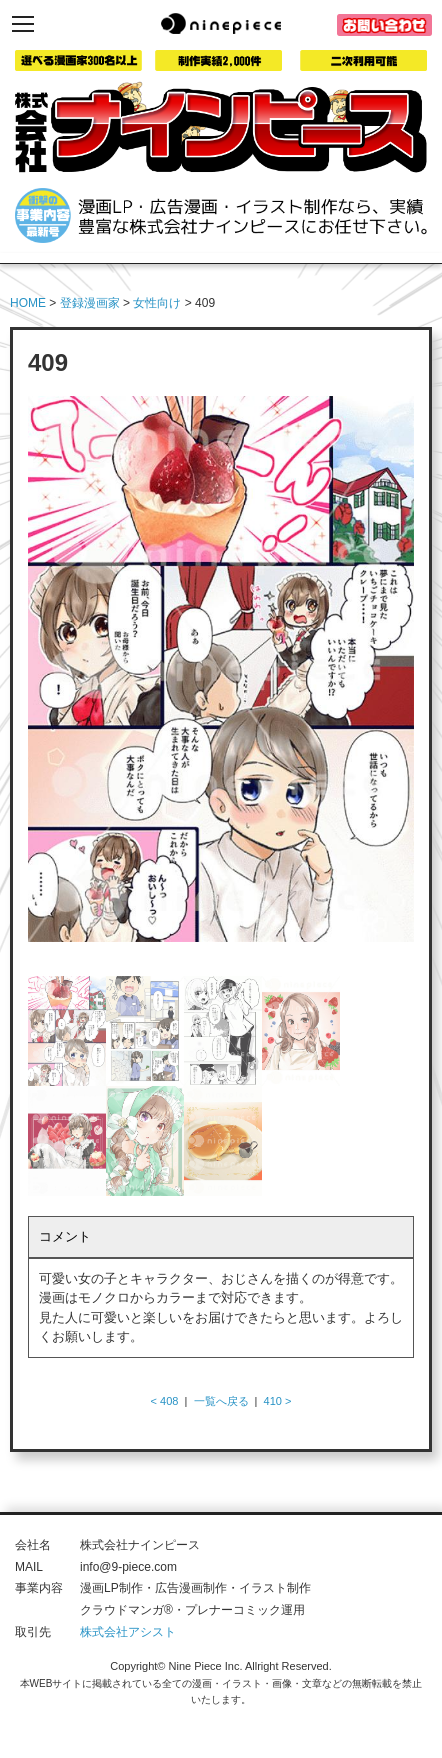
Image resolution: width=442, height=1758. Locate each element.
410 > (278, 1401)
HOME (28, 303)
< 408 (165, 1401)
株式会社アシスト (128, 1632)
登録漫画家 (90, 303)
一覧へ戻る (221, 1401)
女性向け (157, 303)
